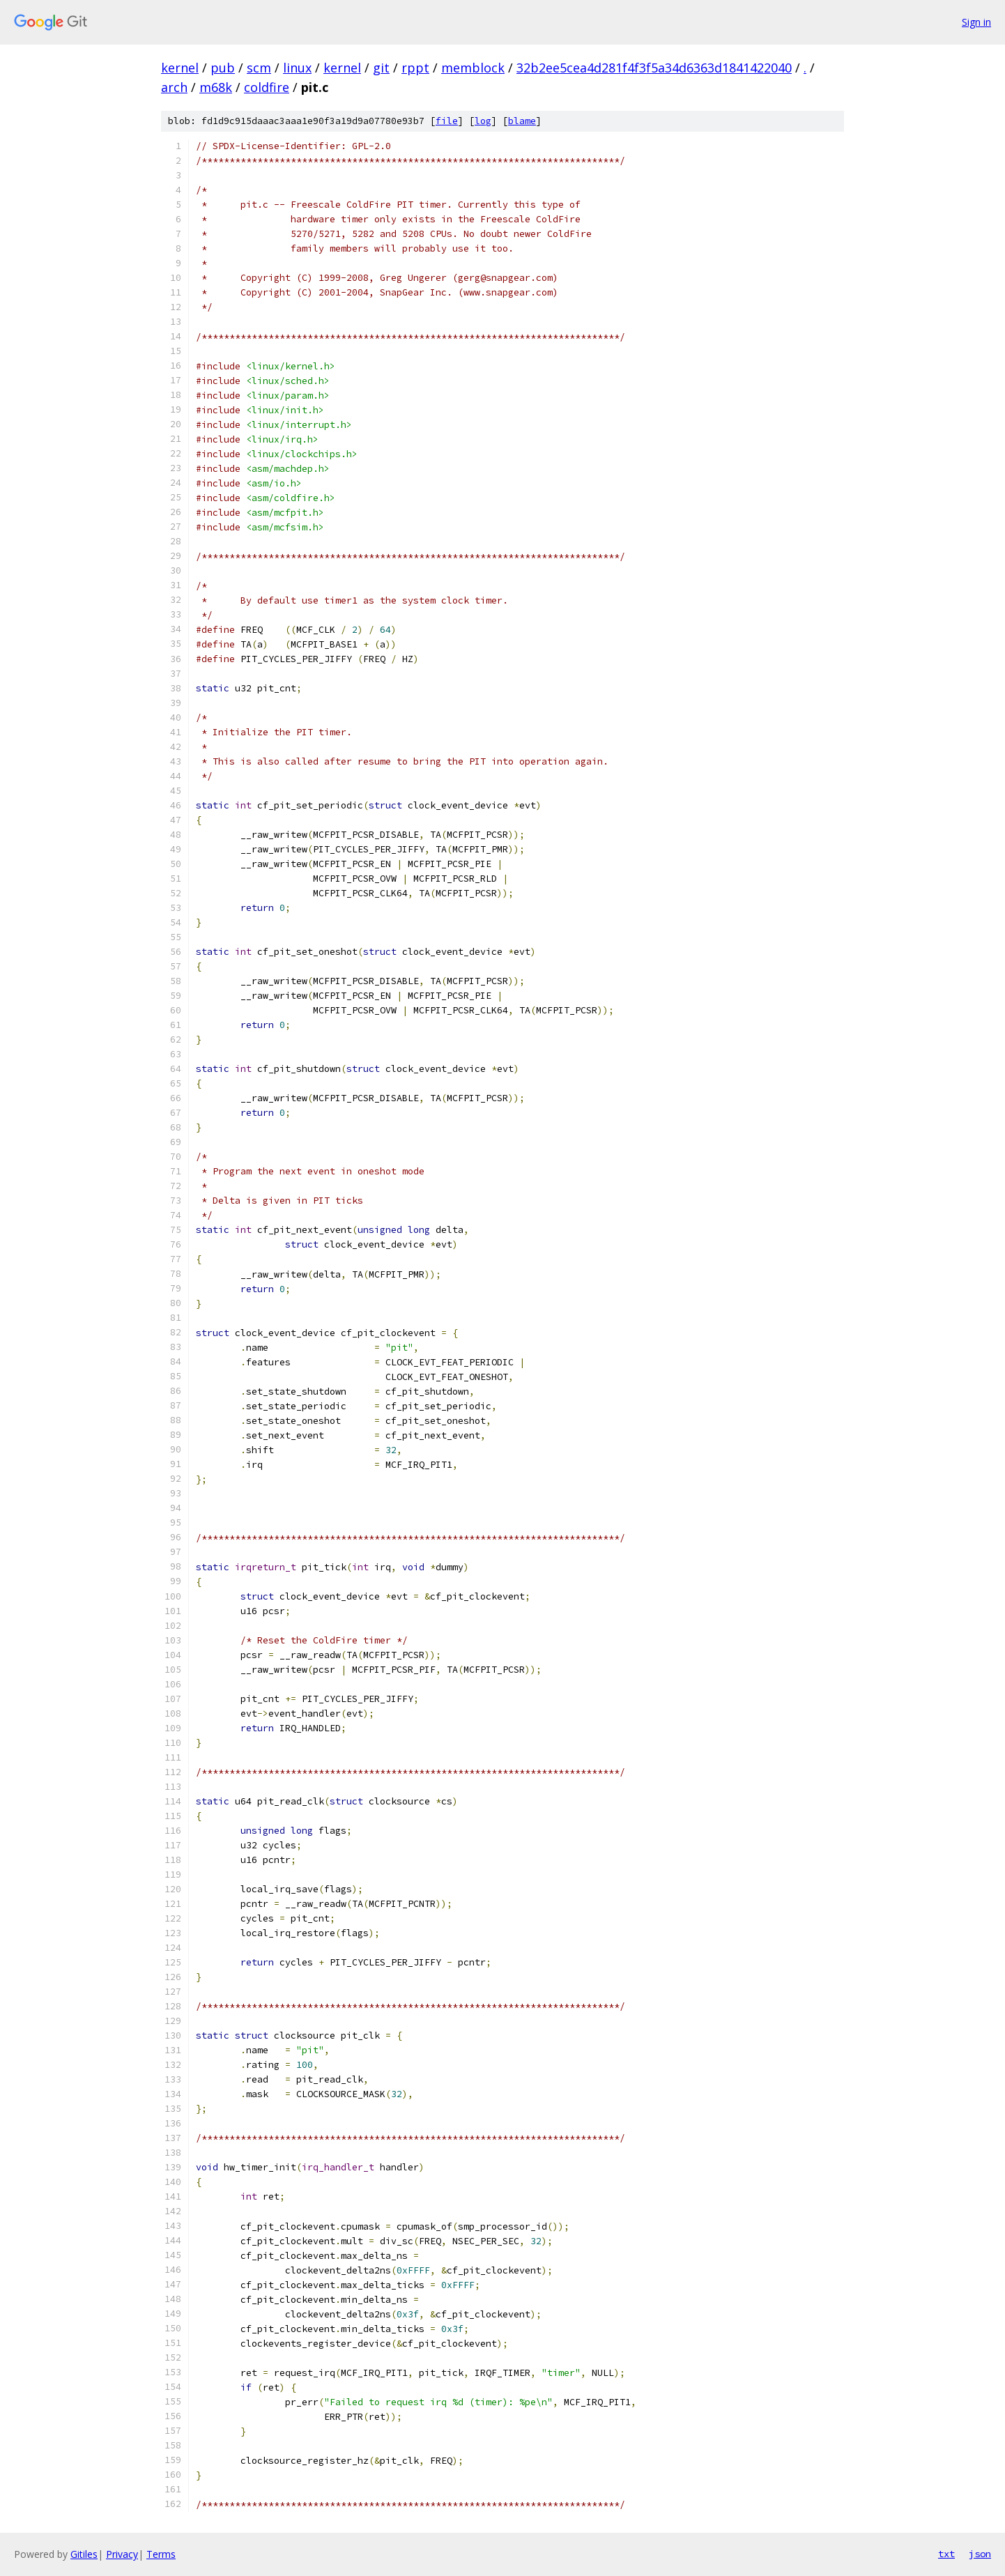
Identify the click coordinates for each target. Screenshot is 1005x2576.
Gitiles (84, 2554)
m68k (215, 87)
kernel (180, 67)
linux (297, 67)
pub (222, 67)
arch (174, 87)
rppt (415, 67)
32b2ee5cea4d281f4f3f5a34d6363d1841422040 (654, 67)
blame (522, 121)
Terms (161, 2554)
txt (946, 2553)
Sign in (976, 22)
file (447, 121)
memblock (473, 67)
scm (259, 67)
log (483, 121)
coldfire (266, 87)
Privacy (122, 2554)
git (381, 67)
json (980, 2553)
